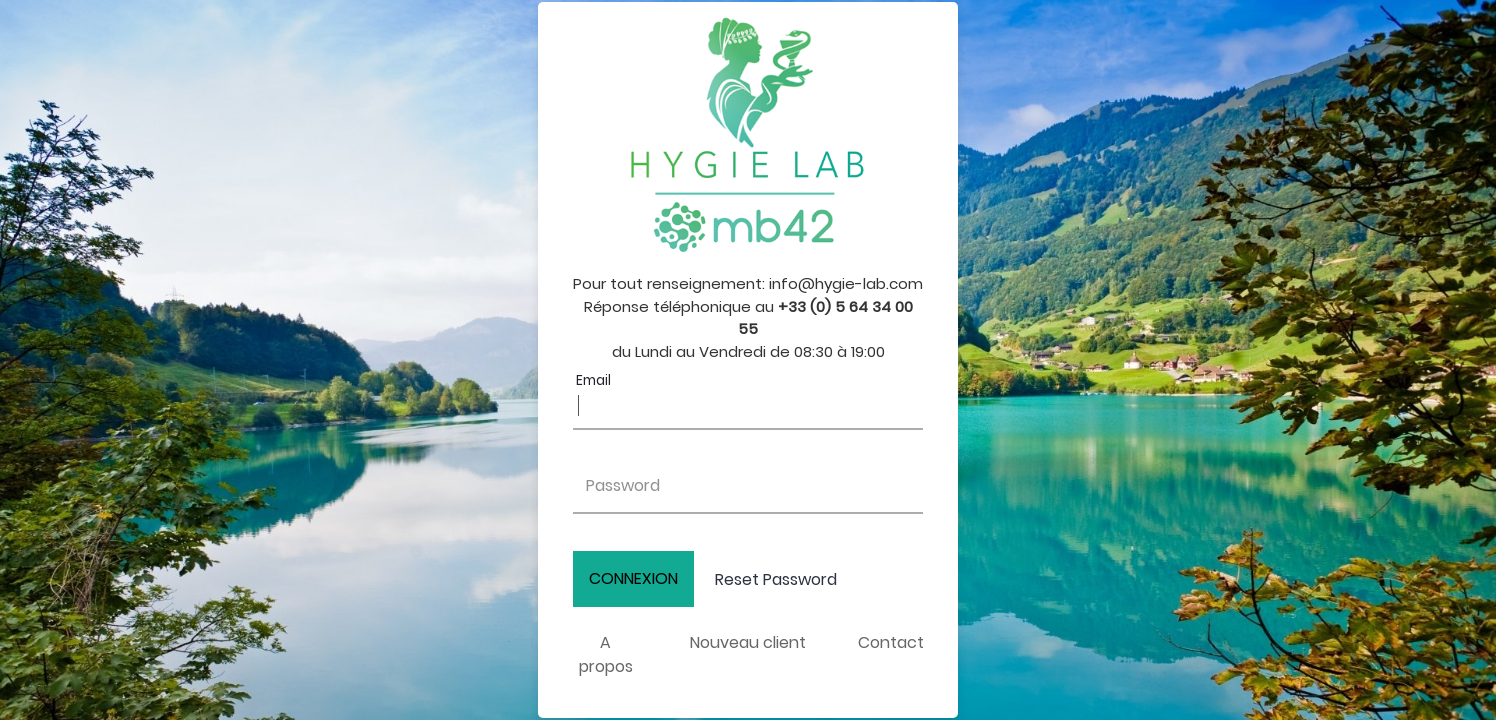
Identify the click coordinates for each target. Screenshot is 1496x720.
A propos (606, 654)
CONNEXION (633, 578)
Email (593, 380)
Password (623, 485)
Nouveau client (748, 642)
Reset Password (776, 579)
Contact (891, 642)
